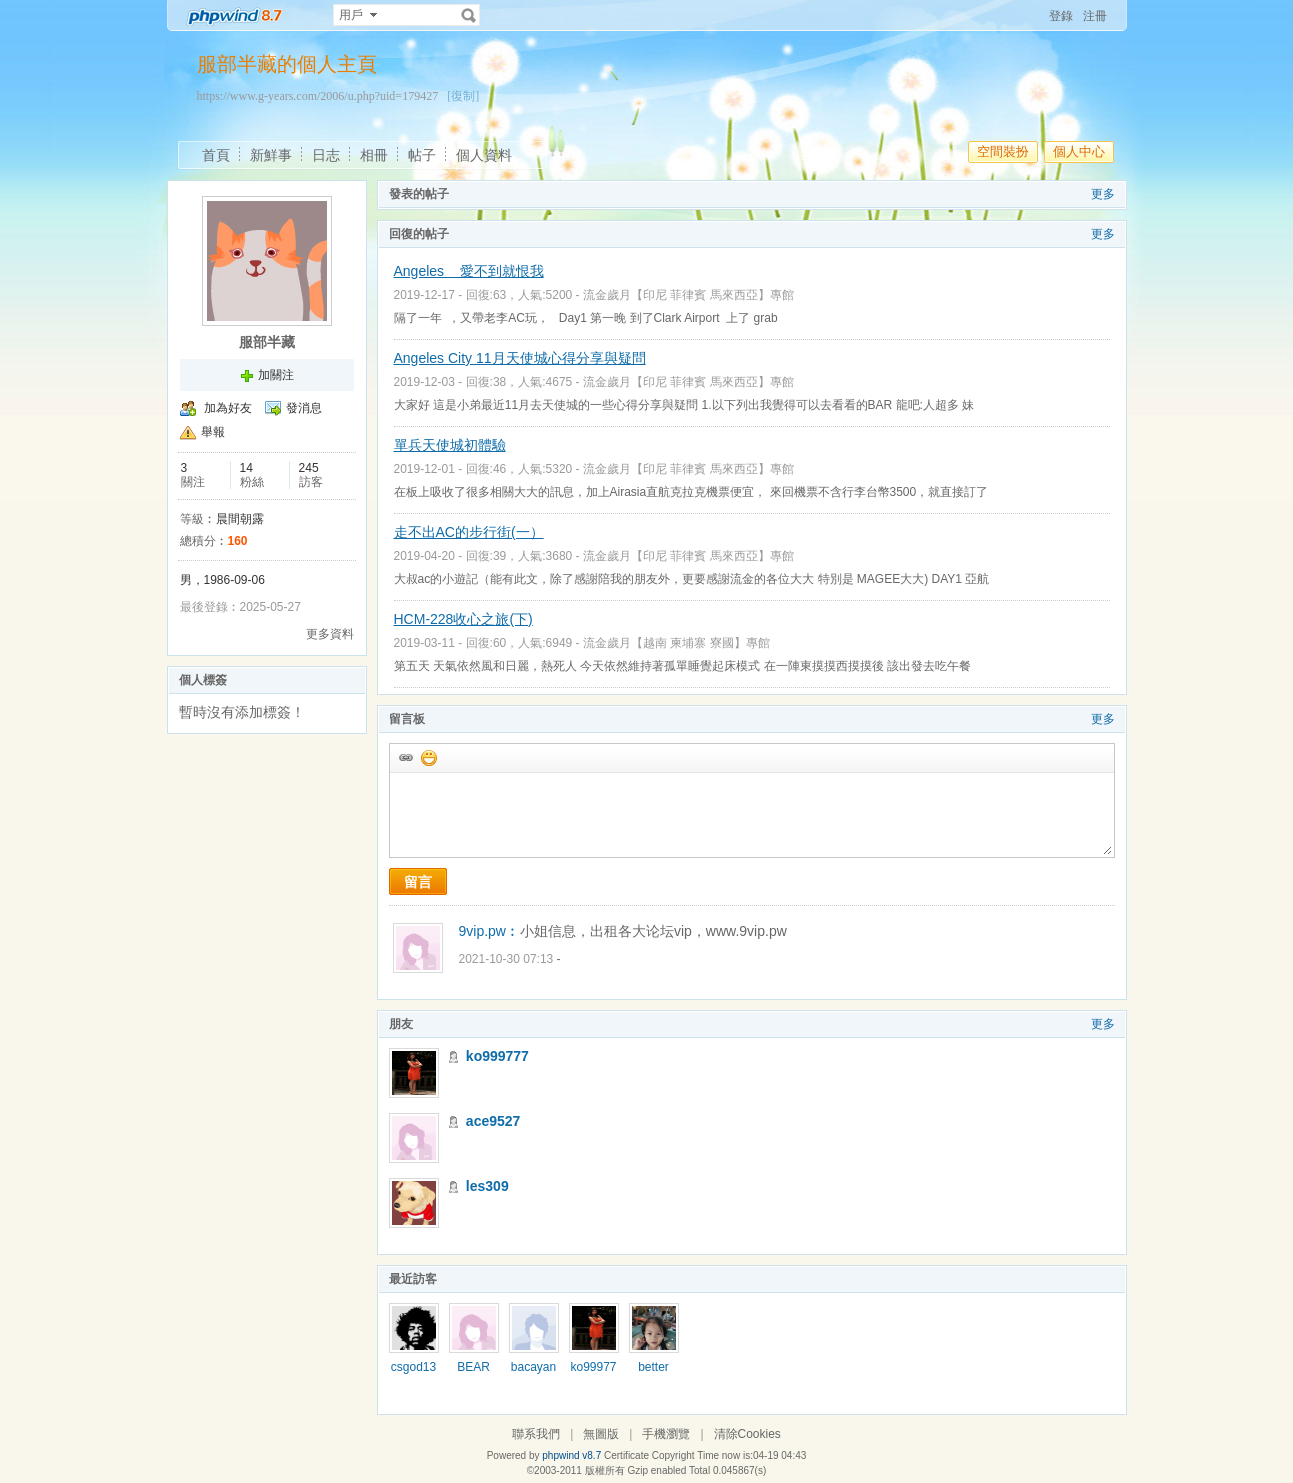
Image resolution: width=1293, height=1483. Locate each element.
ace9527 (493, 1121)
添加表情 (428, 757)
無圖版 (601, 1434)
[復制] (463, 96)
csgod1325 (413, 1374)
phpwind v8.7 (571, 1455)
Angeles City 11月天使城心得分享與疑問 (520, 358)
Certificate (626, 1455)
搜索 (469, 15)
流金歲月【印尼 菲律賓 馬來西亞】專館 (688, 295)
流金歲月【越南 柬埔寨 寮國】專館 (676, 643)
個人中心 (1079, 151)
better (653, 1367)
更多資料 (330, 634)
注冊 (1095, 16)
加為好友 (228, 408)
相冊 (374, 155)
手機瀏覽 (666, 1434)
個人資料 (484, 155)
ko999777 (497, 1056)
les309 (487, 1186)
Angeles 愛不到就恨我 (469, 271)
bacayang (533, 1374)
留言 (418, 882)
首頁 (216, 155)
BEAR (473, 1367)
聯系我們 (536, 1434)
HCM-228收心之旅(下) (463, 619)
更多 (1103, 194)
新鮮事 (271, 155)
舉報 (213, 432)
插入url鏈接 (405, 757)
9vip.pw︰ (489, 931)
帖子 (422, 155)
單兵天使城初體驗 (450, 445)
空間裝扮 (1003, 151)
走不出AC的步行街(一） (469, 532)
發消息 (304, 408)
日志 (326, 155)
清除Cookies (747, 1434)
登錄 (1061, 16)
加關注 (276, 375)
